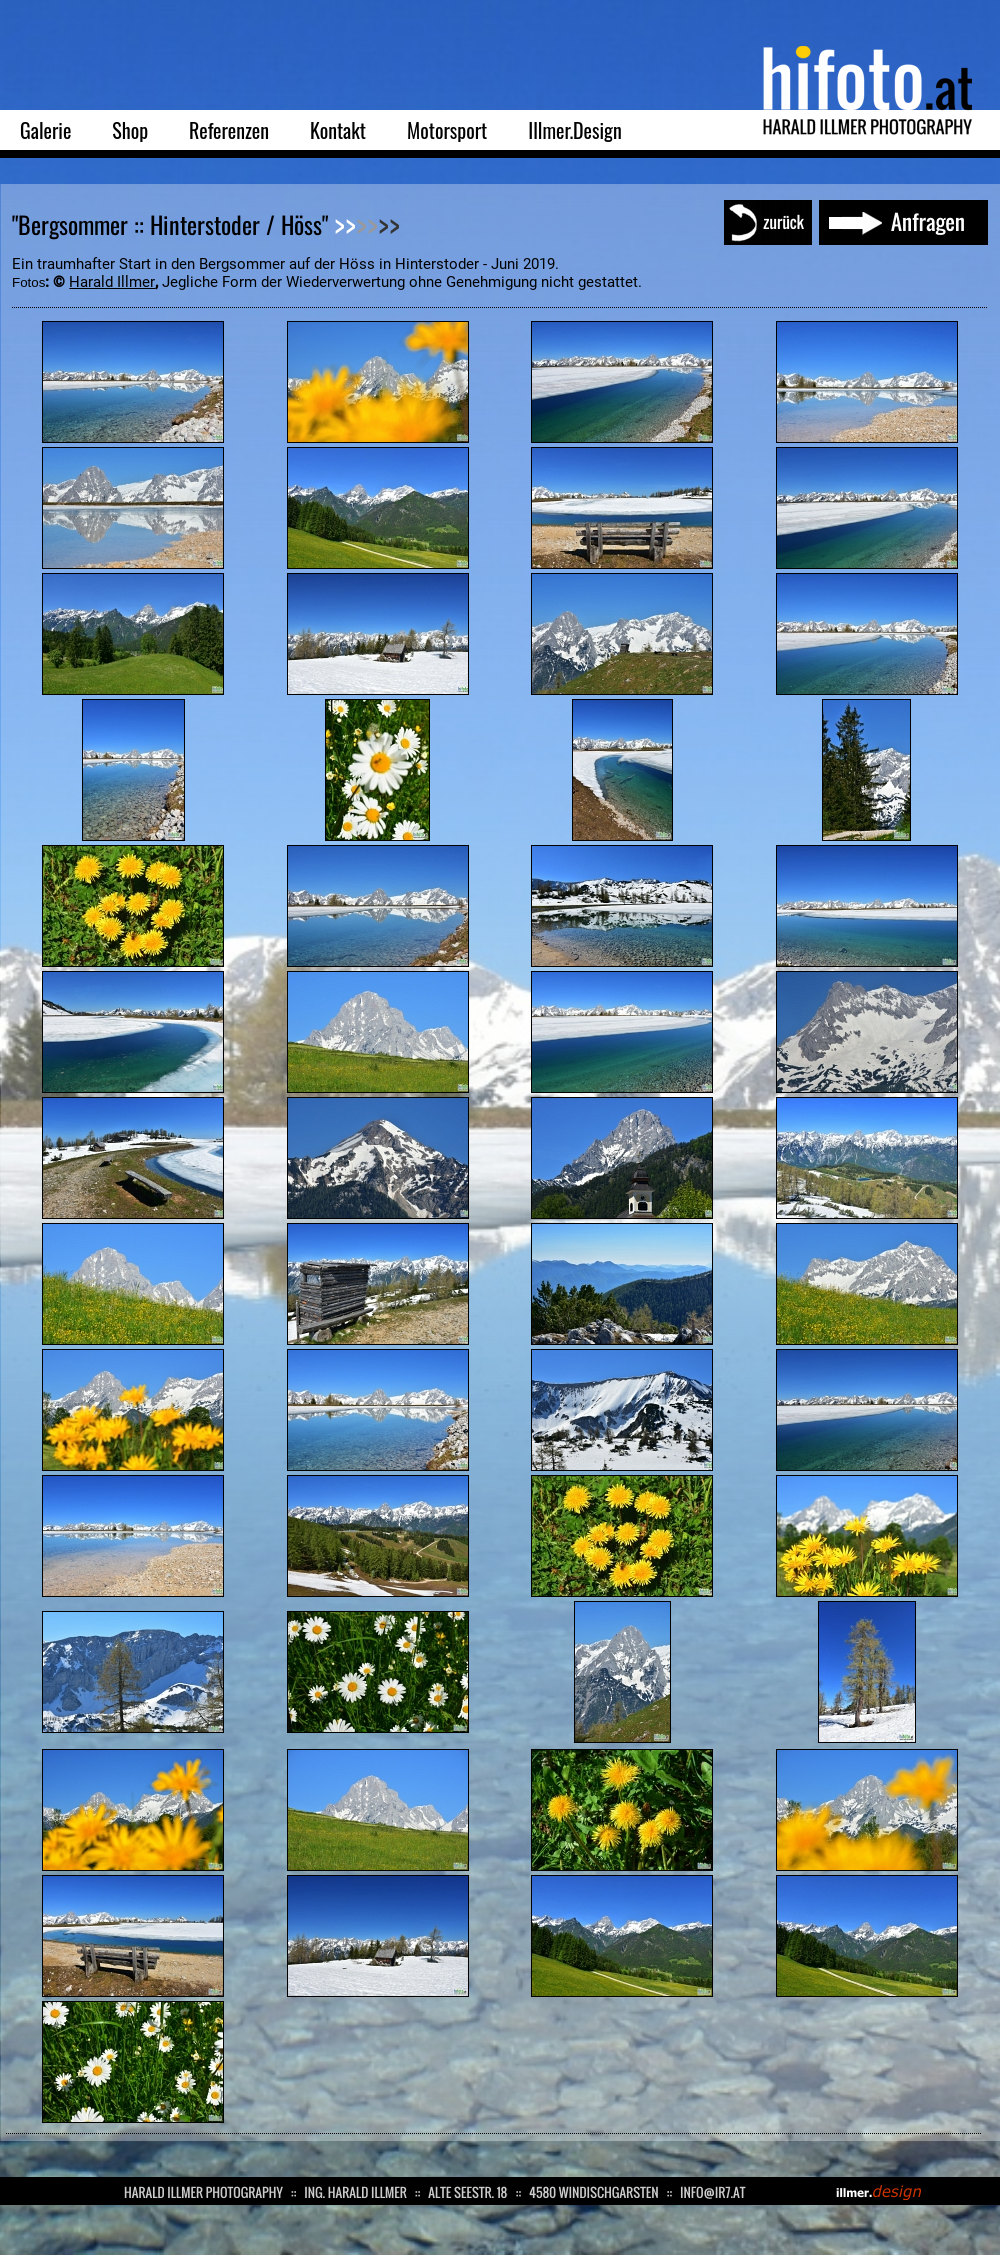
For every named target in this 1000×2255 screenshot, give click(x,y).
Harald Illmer (112, 282)
